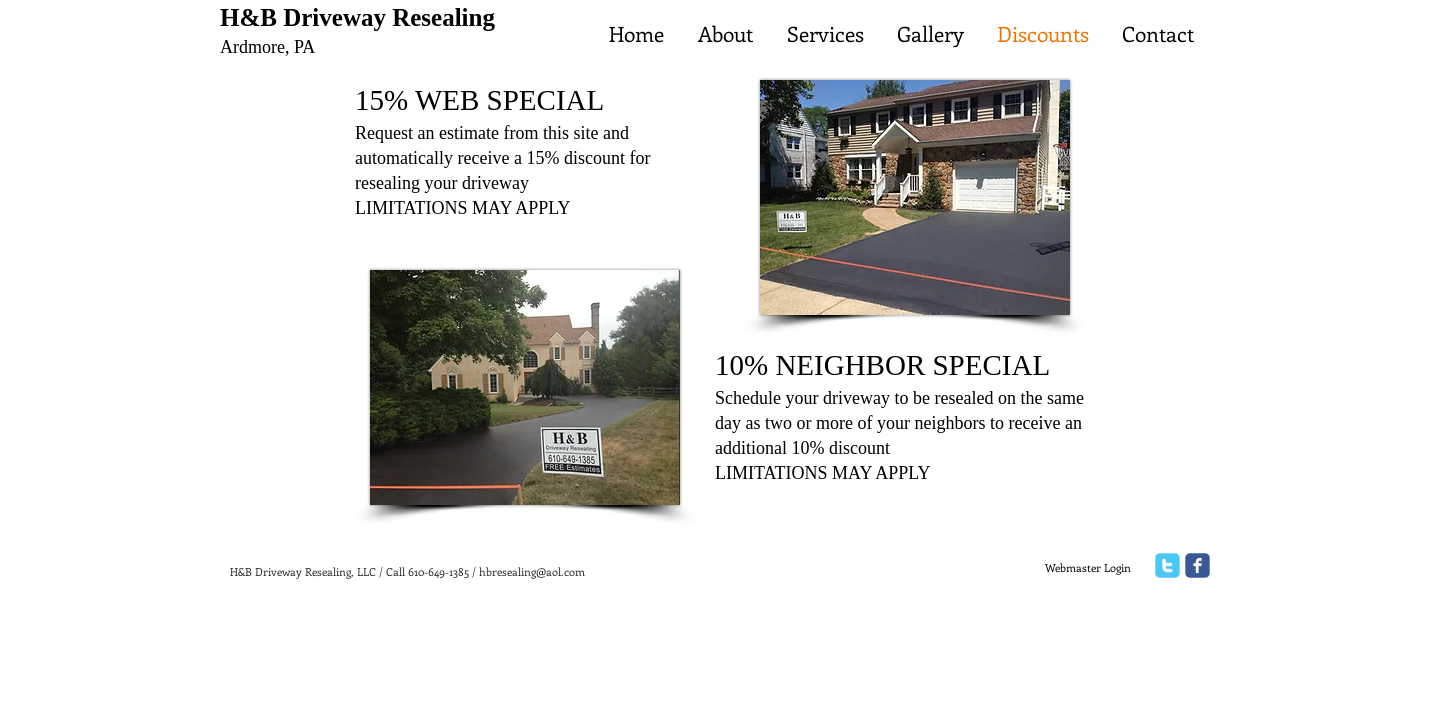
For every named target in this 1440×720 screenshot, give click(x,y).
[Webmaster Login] (1087, 568)
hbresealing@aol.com (532, 571)
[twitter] (1167, 565)
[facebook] (1197, 565)
